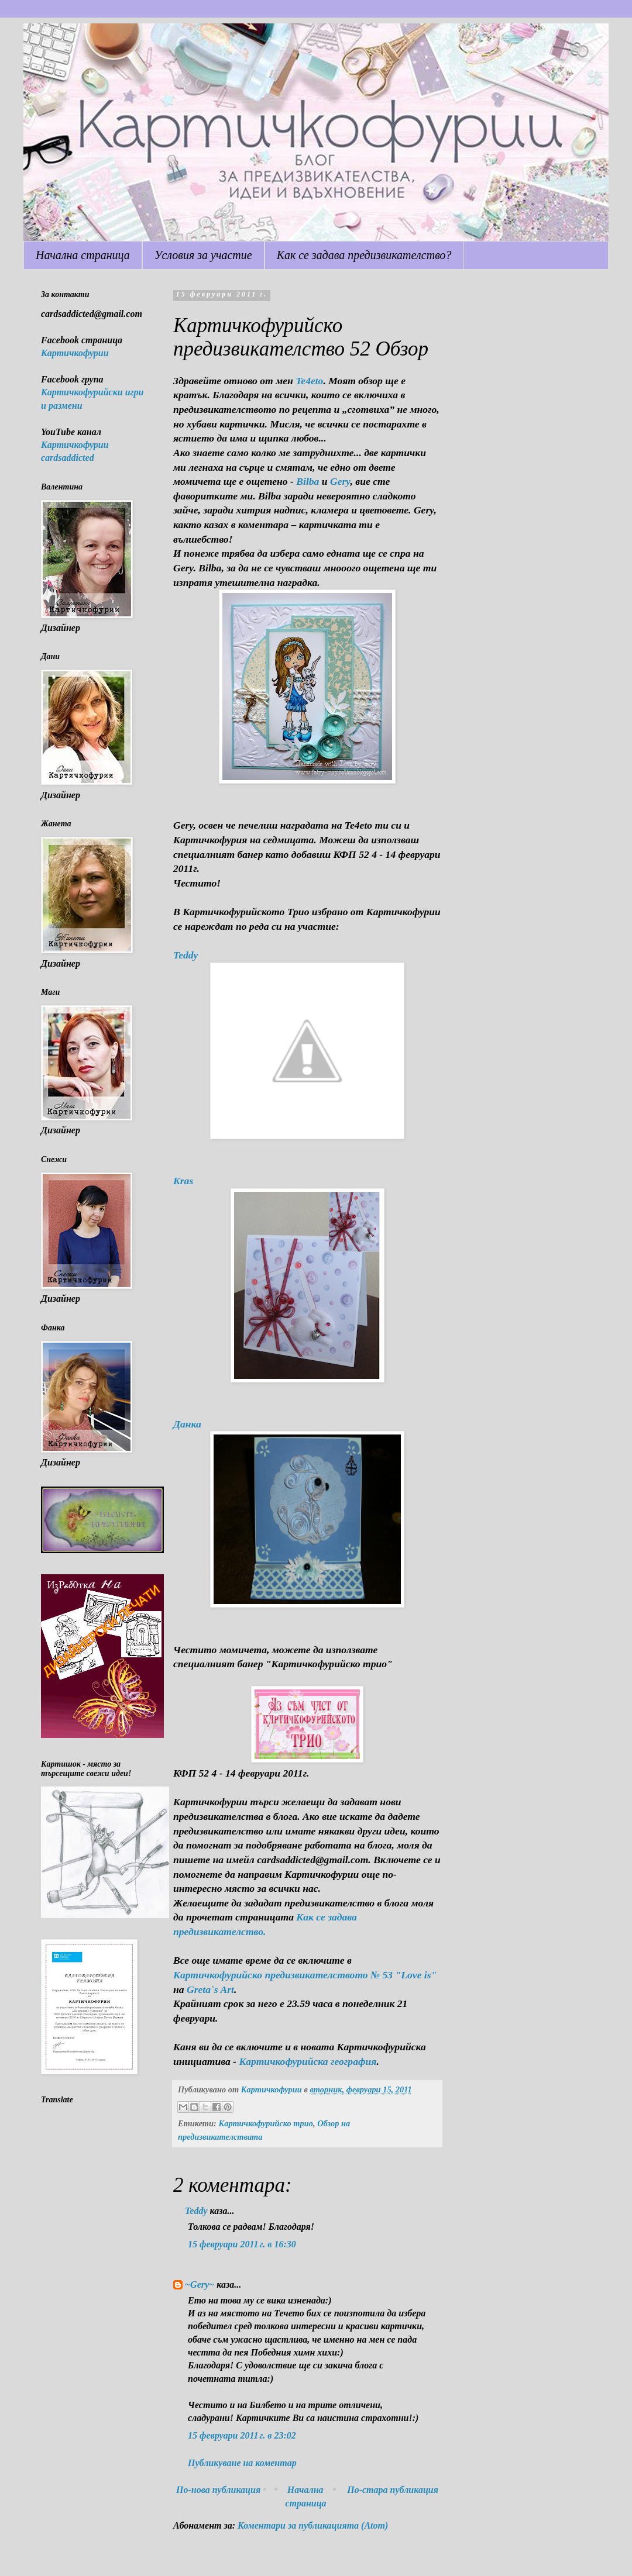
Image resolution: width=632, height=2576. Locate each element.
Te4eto (309, 381)
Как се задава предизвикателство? (364, 255)
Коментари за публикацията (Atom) (313, 2525)
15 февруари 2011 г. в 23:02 (242, 2435)
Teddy (196, 2211)
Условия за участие (203, 255)
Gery (340, 481)
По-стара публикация (392, 2490)
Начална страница (83, 255)
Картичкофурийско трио (265, 2123)
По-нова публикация (218, 2490)
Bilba (307, 481)
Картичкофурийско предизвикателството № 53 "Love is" (305, 1975)
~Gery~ (199, 2284)
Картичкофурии (75, 353)
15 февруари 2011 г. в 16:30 (242, 2244)
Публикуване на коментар (242, 2463)
